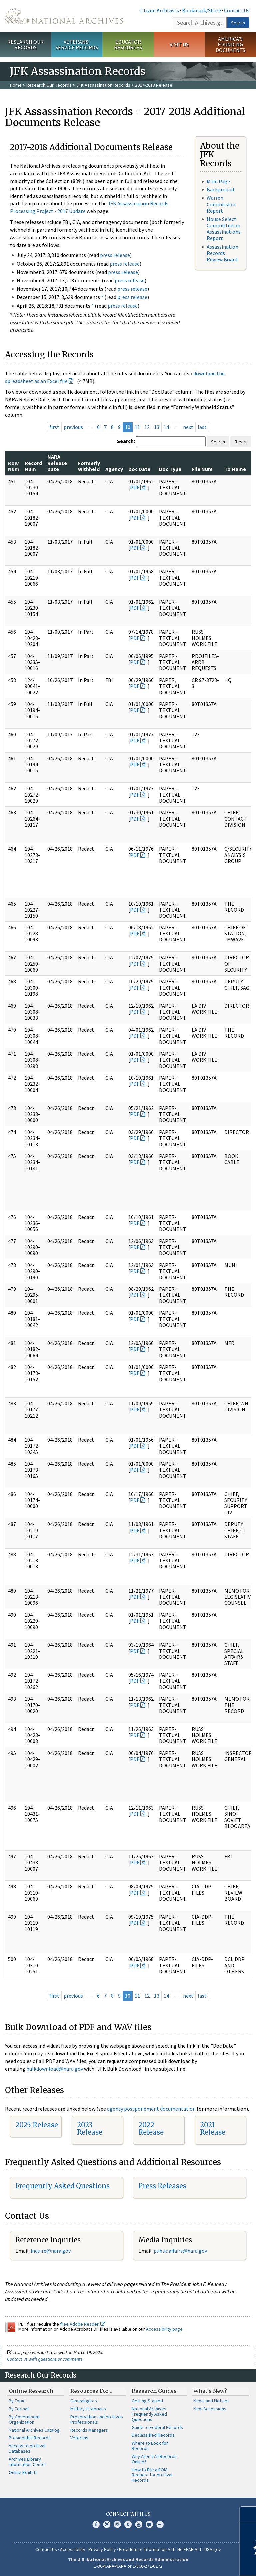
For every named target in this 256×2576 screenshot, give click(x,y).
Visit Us (179, 44)
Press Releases (162, 2186)
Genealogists (83, 2401)
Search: (126, 441)
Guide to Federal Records (157, 2427)
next (188, 427)
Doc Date (139, 469)
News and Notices (211, 2401)
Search (238, 23)
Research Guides (154, 2391)
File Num (202, 469)
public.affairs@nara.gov (180, 2250)
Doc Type (170, 469)
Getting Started (147, 2401)
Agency (114, 469)
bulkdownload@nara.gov (54, 2068)
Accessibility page (164, 2329)
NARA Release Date (57, 462)
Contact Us (236, 10)
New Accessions (209, 2409)
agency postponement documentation (151, 2108)
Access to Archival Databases (27, 2448)
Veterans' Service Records (76, 44)
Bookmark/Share (201, 10)
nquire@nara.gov (51, 2250)
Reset (241, 442)
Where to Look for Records (150, 2445)
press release (115, 255)
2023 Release (89, 2128)
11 (137, 427)
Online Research (31, 2391)
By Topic (17, 2401)
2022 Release (151, 2128)
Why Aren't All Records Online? (154, 2459)
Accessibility (72, 2549)
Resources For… (91, 2391)
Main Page (218, 181)
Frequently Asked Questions (62, 2186)
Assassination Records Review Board (222, 253)
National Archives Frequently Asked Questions (149, 2414)
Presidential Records (30, 2438)
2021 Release (212, 2128)
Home (16, 85)
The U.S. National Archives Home (64, 16)
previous (73, 427)
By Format (19, 2409)
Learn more (196, 2564)
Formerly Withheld (89, 466)
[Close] (248, 2514)
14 (166, 427)
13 (156, 427)
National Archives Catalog (34, 2430)
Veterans (79, 2438)
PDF (134, 487)
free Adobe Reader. (82, 2324)
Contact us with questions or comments (45, 2359)
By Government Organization (24, 2419)
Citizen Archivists (159, 10)
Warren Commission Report (221, 204)
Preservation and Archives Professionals (96, 2419)
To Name (235, 469)
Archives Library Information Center (27, 2461)
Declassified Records (153, 2435)
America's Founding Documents (230, 44)
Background (220, 189)
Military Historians (88, 2409)
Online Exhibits (23, 2472)
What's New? (210, 2391)
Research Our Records (25, 44)
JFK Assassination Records (103, 85)
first (54, 427)
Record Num (33, 466)
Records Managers (89, 2430)
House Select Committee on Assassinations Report (224, 229)
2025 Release (36, 2125)
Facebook (96, 2524)
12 (147, 427)
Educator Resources (128, 44)
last (202, 427)
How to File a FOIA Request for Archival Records (152, 2475)
